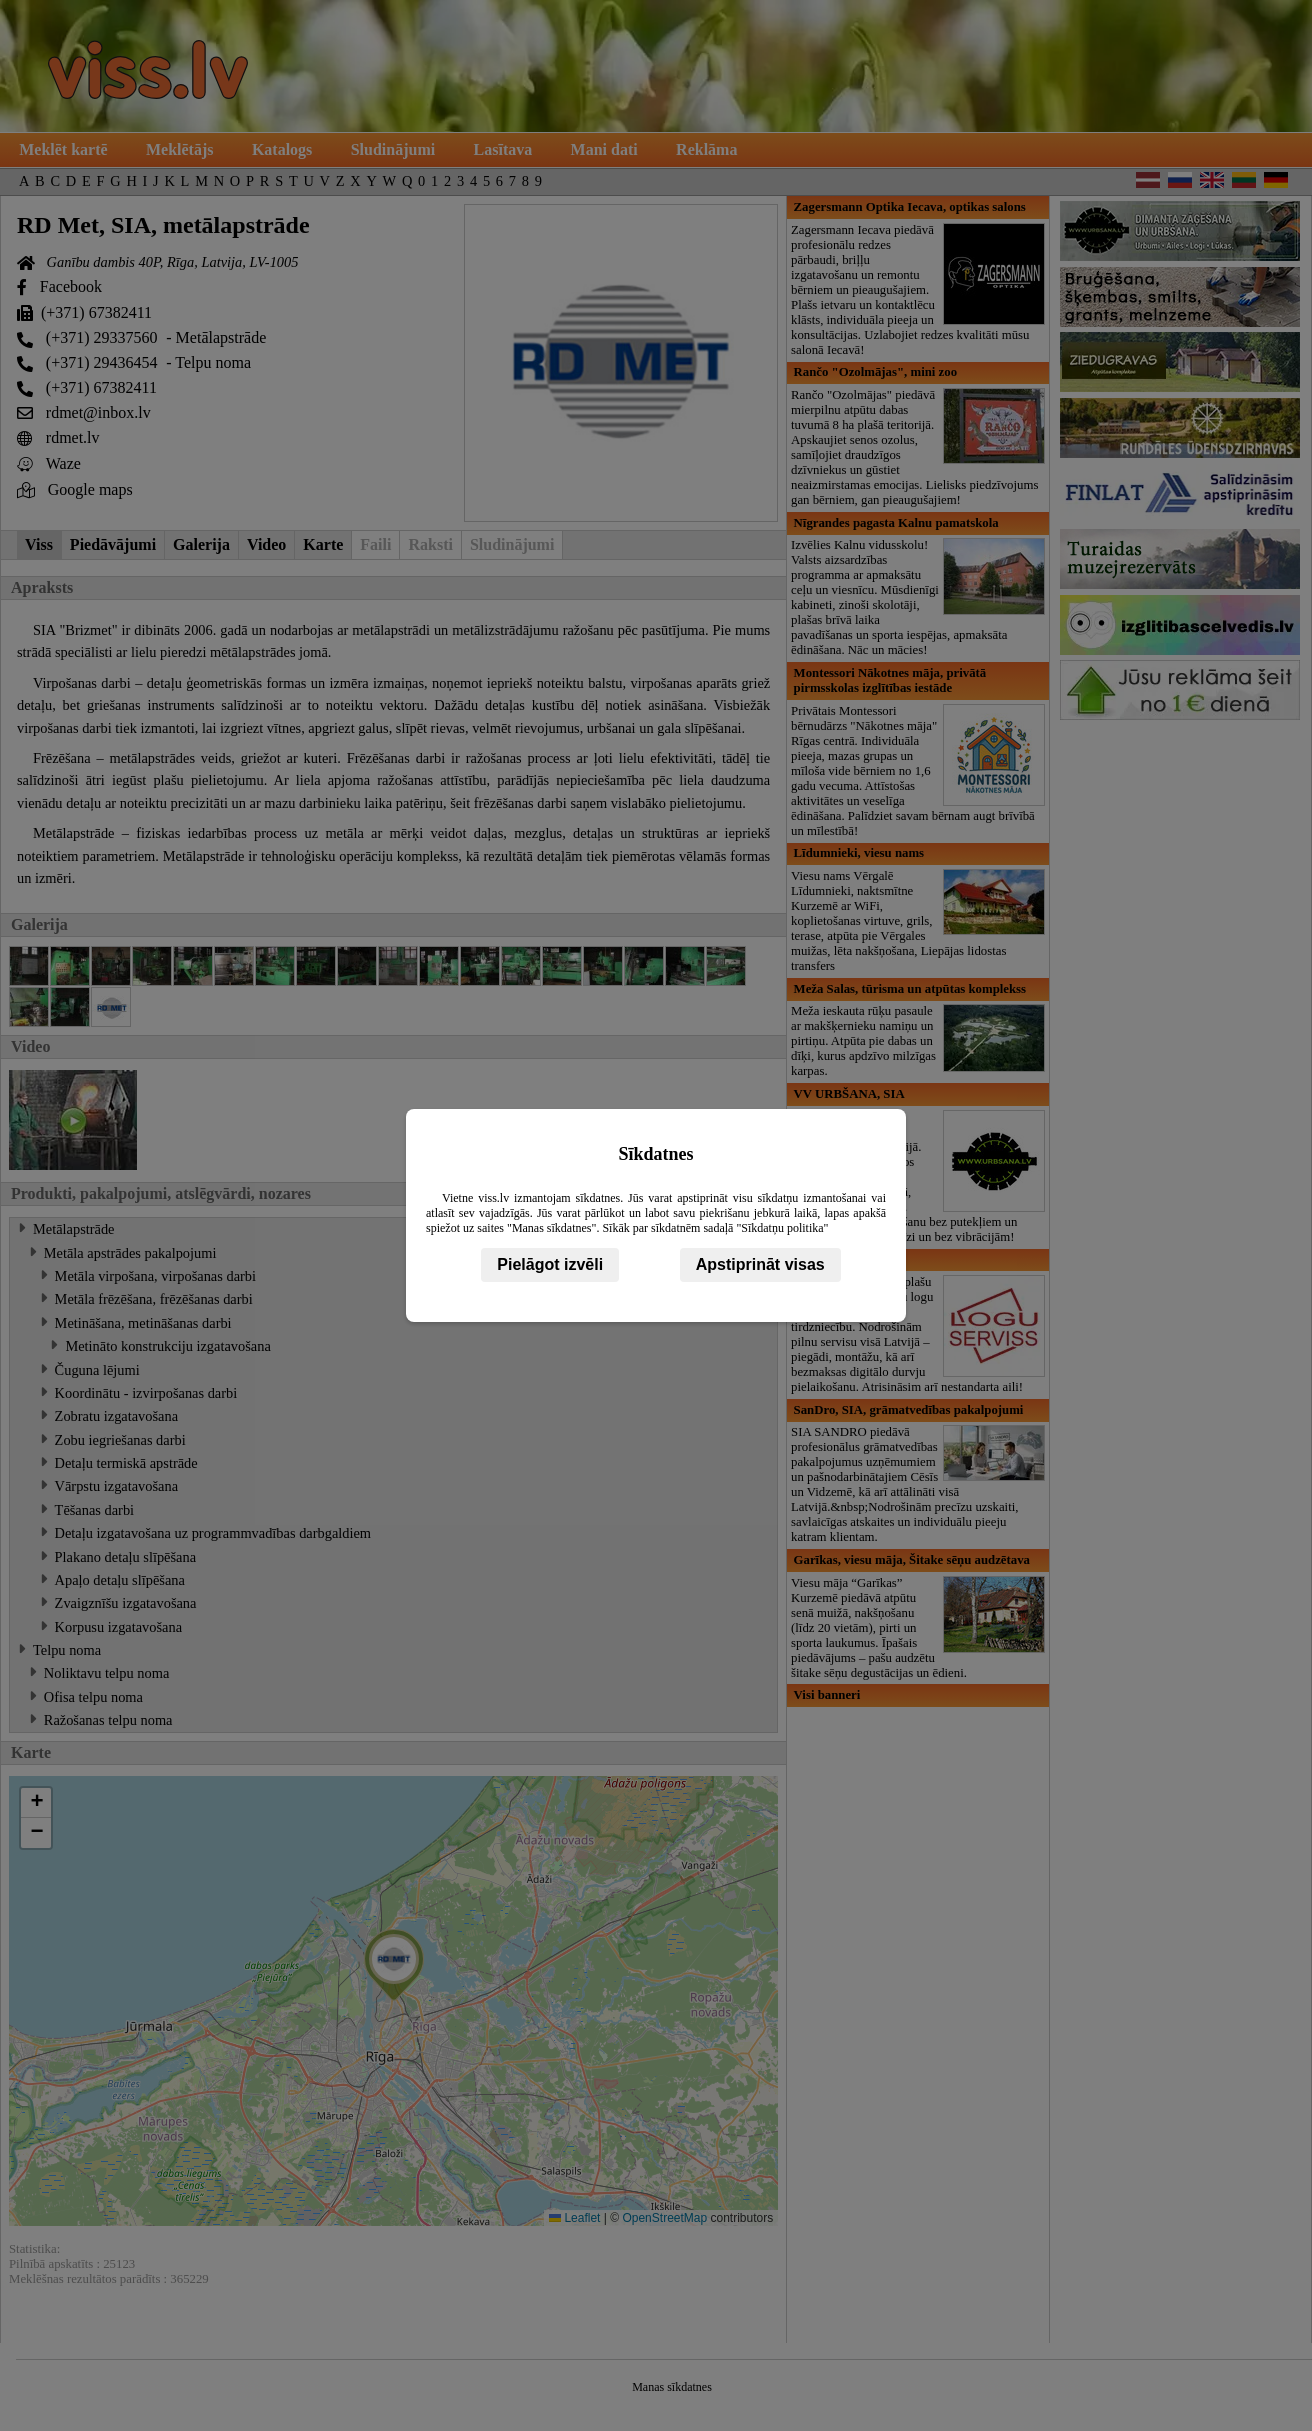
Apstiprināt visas (760, 1264)
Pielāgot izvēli (550, 1264)
